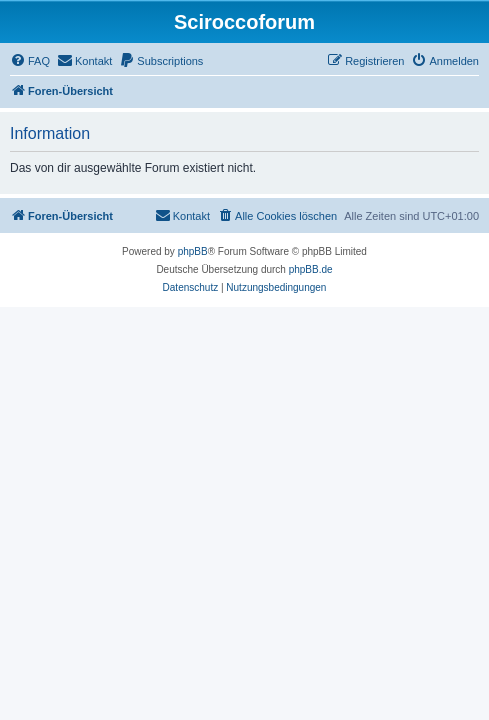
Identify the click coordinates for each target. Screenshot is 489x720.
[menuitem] (30, 61)
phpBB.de (311, 269)
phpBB (193, 251)
